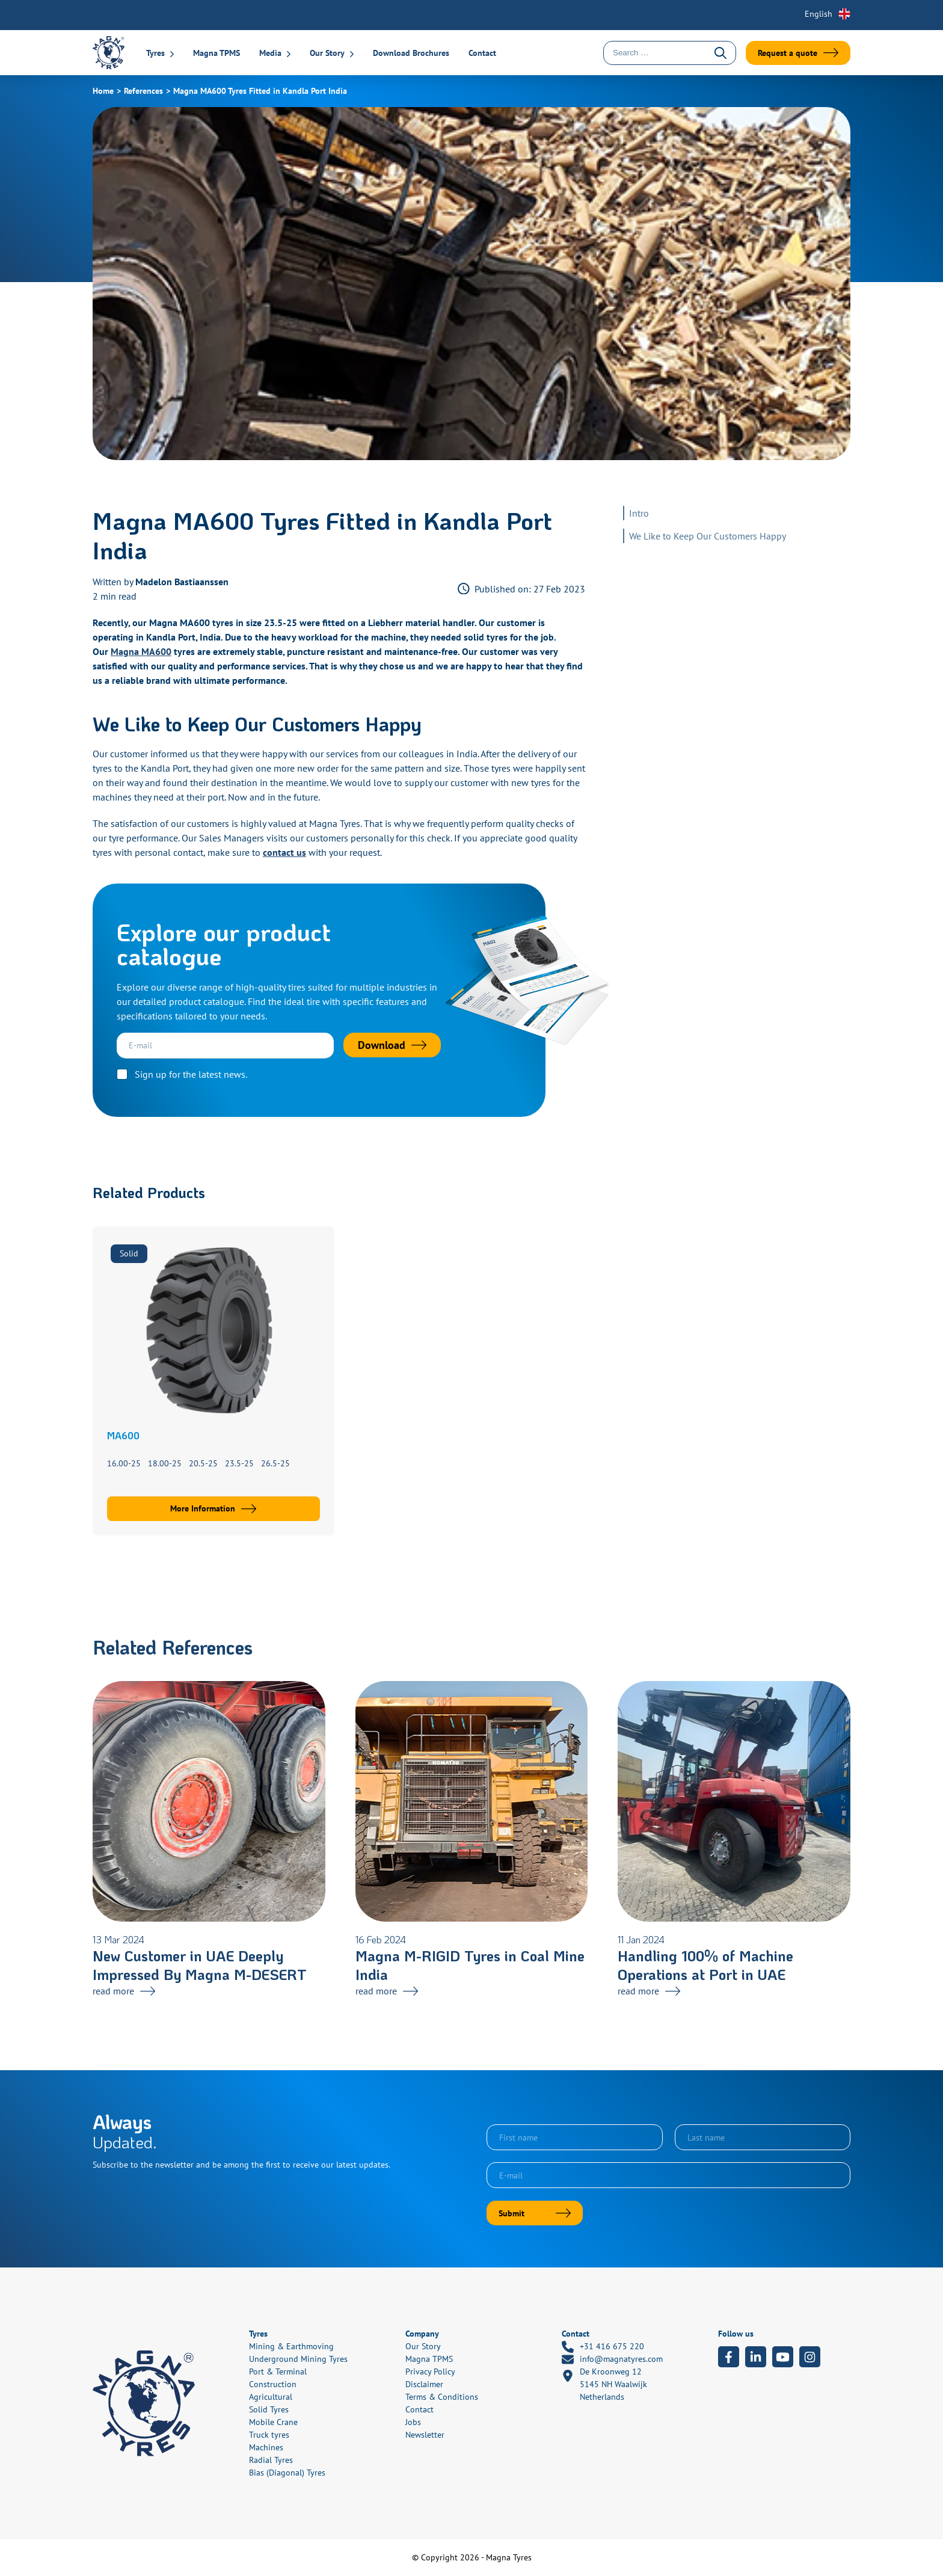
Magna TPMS (216, 53)
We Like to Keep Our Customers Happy (707, 536)
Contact (482, 53)
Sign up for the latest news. (191, 1074)
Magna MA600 (141, 651)
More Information (202, 1508)
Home (103, 90)
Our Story (327, 53)
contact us (284, 852)
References (143, 90)
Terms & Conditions (441, 2396)
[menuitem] (820, 14)
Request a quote (787, 53)
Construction (272, 2384)
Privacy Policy (430, 2371)
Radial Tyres (271, 2460)
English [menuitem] (818, 14)
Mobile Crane (273, 2422)
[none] (820, 14)
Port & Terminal (278, 2371)
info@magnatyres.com (612, 2359)
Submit (511, 2213)
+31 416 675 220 (603, 2347)
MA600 (123, 1435)
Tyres (155, 53)
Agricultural (270, 2396)
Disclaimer (424, 2384)
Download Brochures (411, 53)
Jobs (413, 2422)
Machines (266, 2447)
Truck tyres (269, 2434)
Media (270, 53)
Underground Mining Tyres (298, 2358)
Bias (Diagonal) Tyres (287, 2472)
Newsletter (424, 2434)
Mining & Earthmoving (291, 2346)
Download (381, 1045)
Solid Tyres (269, 2409)
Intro (639, 513)
